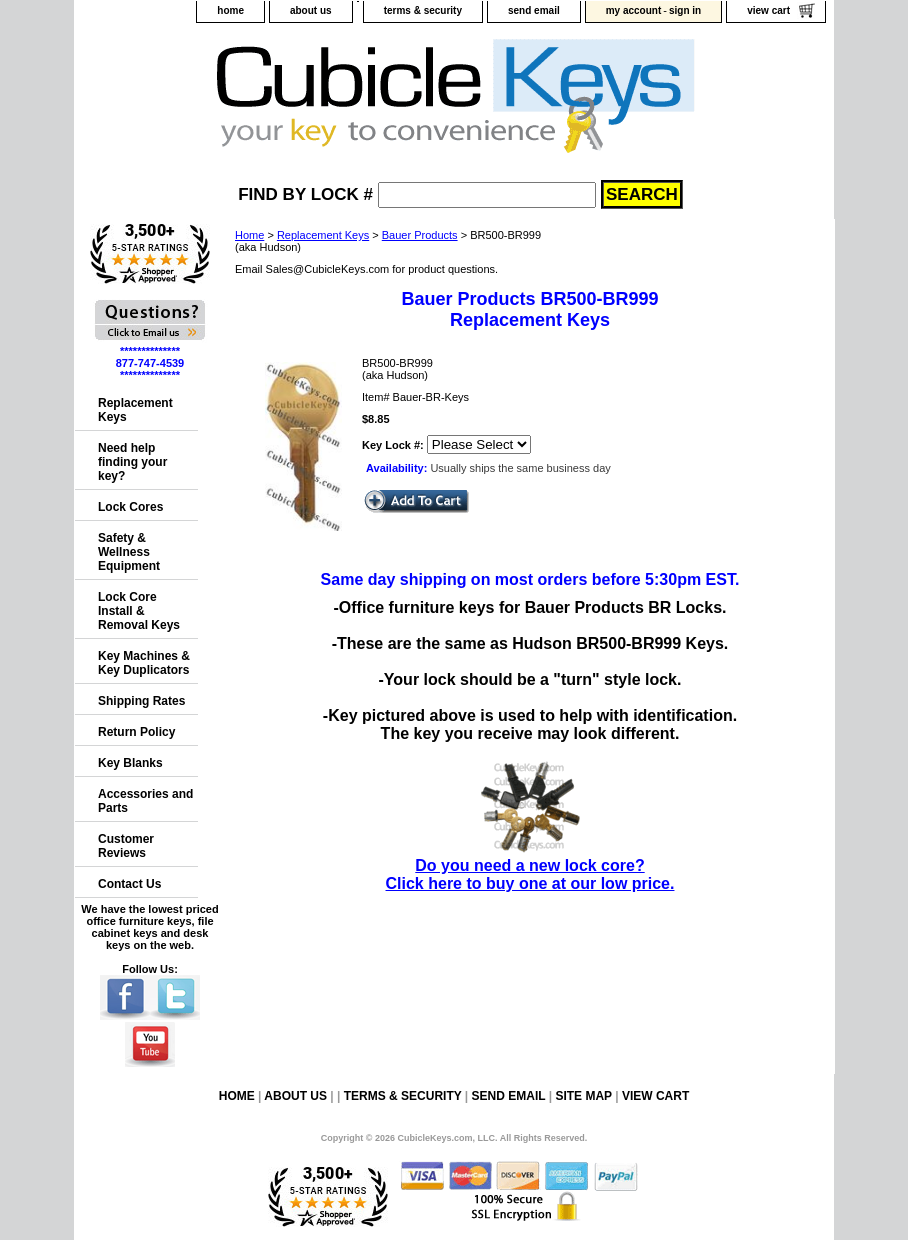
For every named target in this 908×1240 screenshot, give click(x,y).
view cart (768, 10)
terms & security (423, 10)
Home (249, 235)
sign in (685, 10)
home (230, 10)
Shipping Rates (141, 701)
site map (583, 1096)
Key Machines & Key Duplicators (144, 663)
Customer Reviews (126, 846)
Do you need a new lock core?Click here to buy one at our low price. (530, 865)
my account (634, 10)
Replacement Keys (323, 235)
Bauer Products (420, 235)
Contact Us (129, 884)
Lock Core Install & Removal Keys (139, 611)
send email (534, 10)
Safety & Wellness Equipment (129, 552)
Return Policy (136, 732)
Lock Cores (130, 507)
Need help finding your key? (132, 462)
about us (311, 10)
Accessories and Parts (145, 801)
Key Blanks (130, 763)
